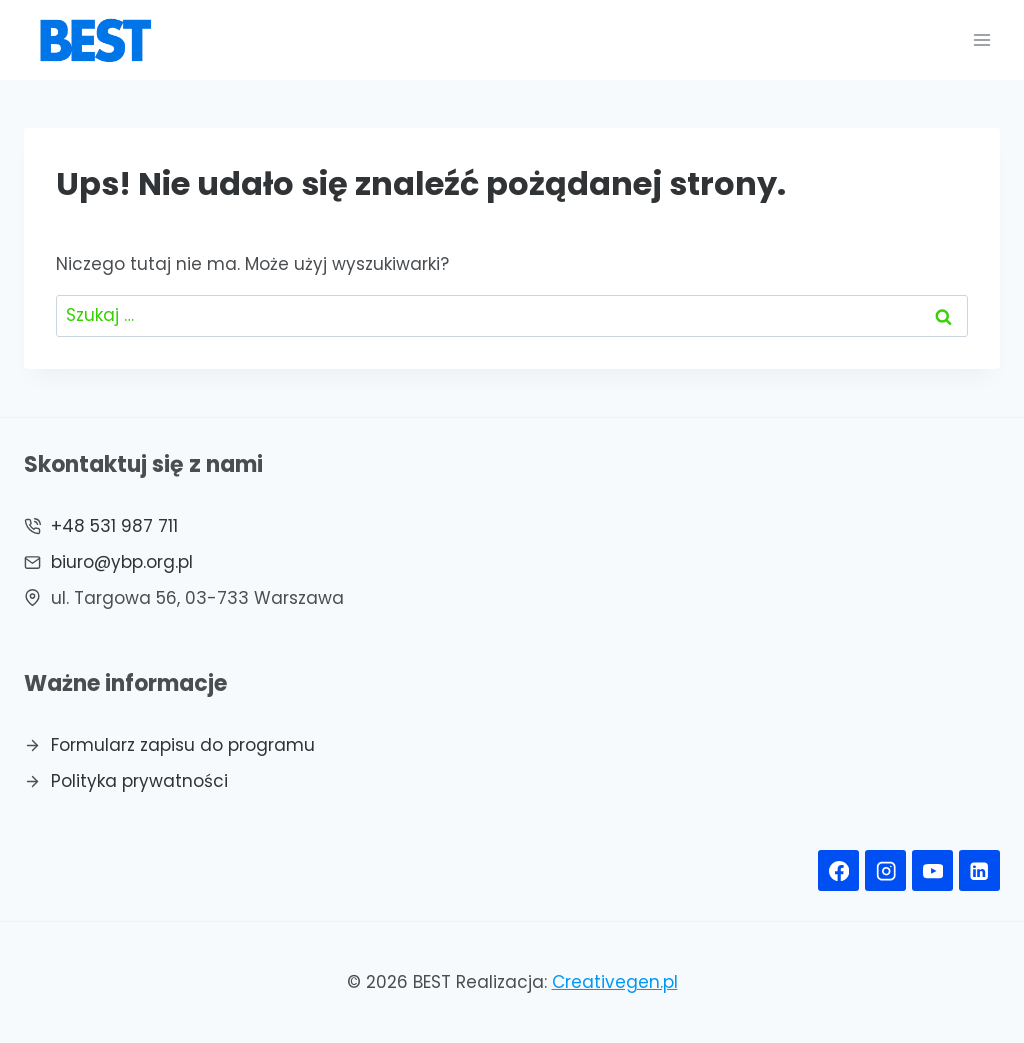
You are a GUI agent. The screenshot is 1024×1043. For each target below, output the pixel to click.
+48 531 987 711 (114, 526)
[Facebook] (838, 870)
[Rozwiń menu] (981, 39)
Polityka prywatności (139, 781)
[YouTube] (932, 870)
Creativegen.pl (615, 982)
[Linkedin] (979, 870)
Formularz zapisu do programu (183, 745)
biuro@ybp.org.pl (122, 562)
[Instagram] (885, 870)
